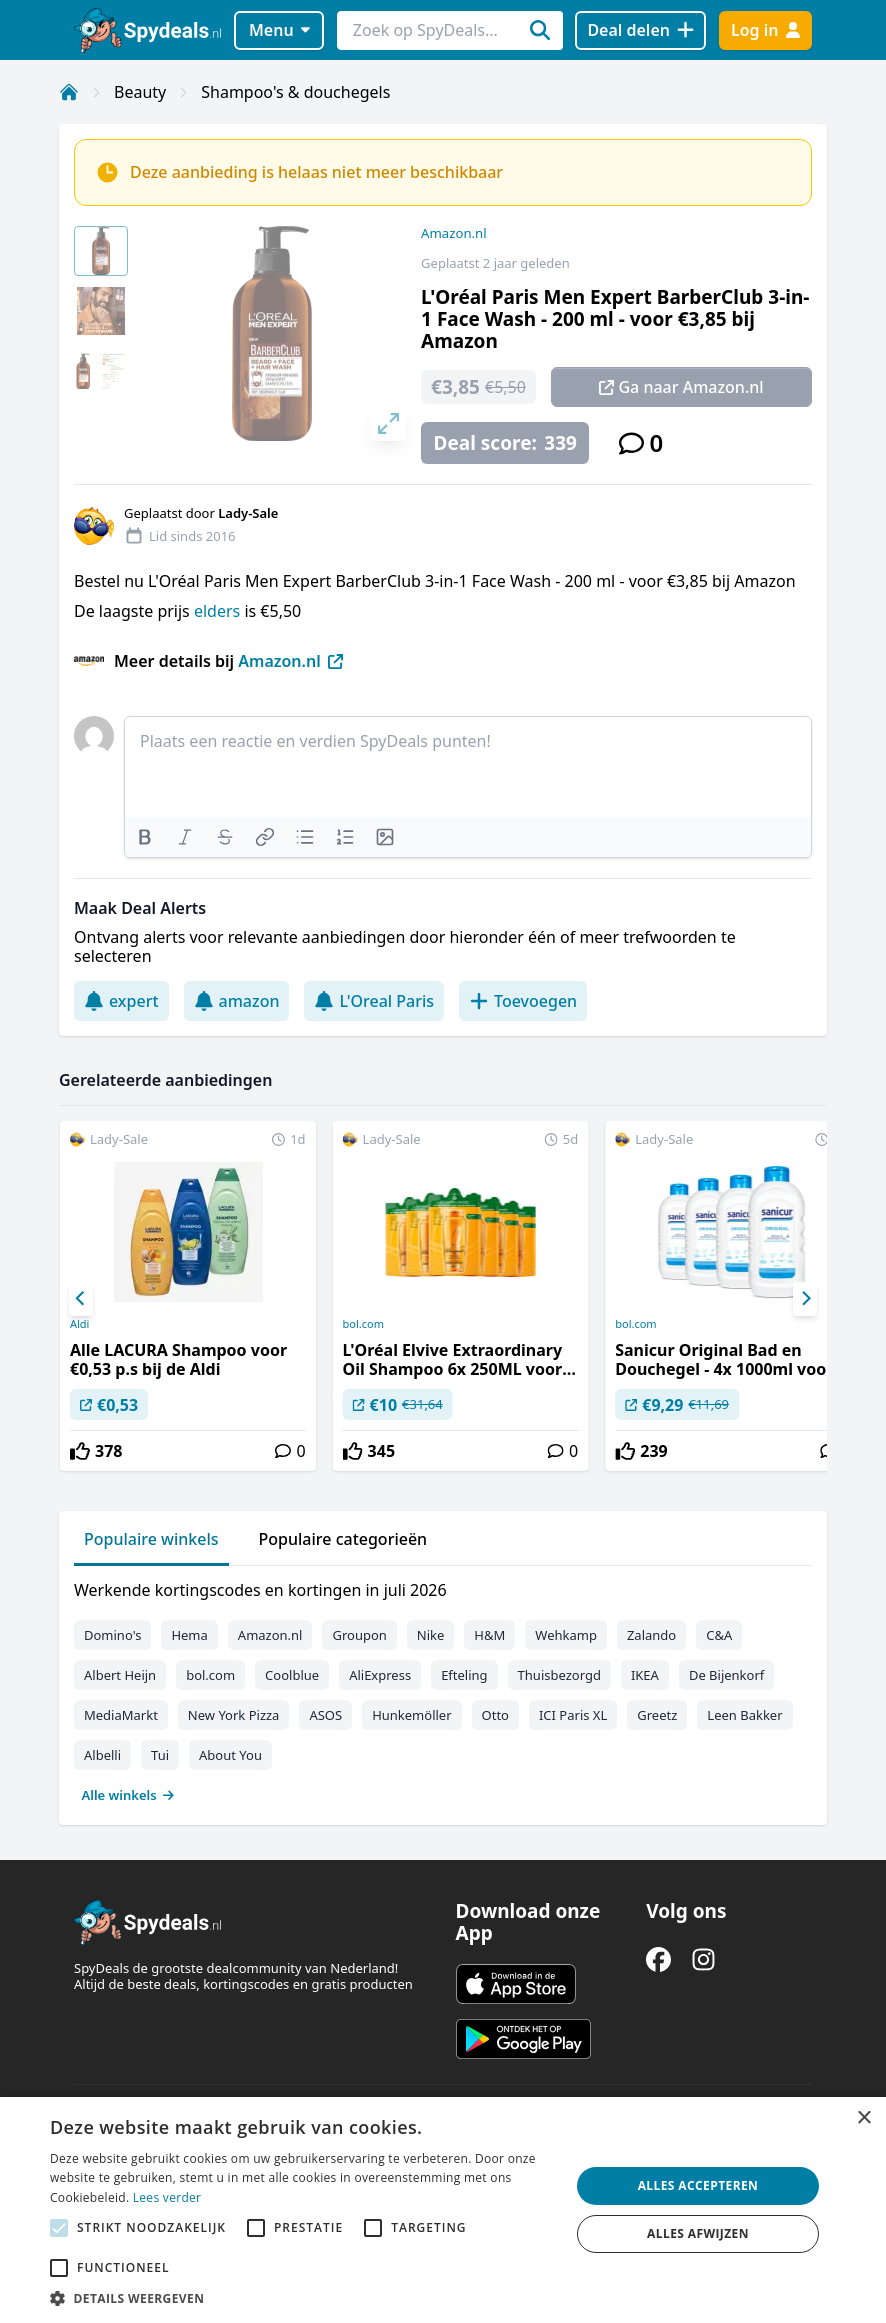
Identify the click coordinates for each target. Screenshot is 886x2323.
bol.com (363, 1324)
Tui (160, 1755)
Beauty (140, 92)
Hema (189, 1635)
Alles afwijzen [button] (698, 2233)
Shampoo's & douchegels (295, 92)
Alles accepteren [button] (698, 2185)
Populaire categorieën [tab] (343, 1539)
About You (230, 1755)
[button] (302, 2298)
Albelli (102, 1755)
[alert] (443, 2210)
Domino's (112, 1635)
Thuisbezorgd (559, 1675)
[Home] (69, 92)
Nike (431, 1635)
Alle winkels (128, 1795)
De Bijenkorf (726, 1675)
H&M (489, 1635)
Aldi (79, 1324)
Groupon (359, 1635)
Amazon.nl (454, 233)
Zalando (651, 1635)
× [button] (863, 2118)
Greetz (657, 1715)
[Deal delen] (640, 30)
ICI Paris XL (573, 1715)
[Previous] (81, 1299)
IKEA (645, 1675)
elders (219, 611)
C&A (719, 1635)
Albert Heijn (120, 1675)
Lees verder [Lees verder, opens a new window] (167, 2197)
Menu (279, 30)
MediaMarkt (121, 1715)
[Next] (805, 1299)
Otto (495, 1715)
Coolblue (292, 1675)
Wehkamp (566, 1635)
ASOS (325, 1715)
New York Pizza (234, 1715)
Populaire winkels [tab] (151, 1539)
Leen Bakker (744, 1715)
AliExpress (380, 1675)
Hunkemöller (411, 1715)
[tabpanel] (443, 1688)
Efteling (464, 1675)
